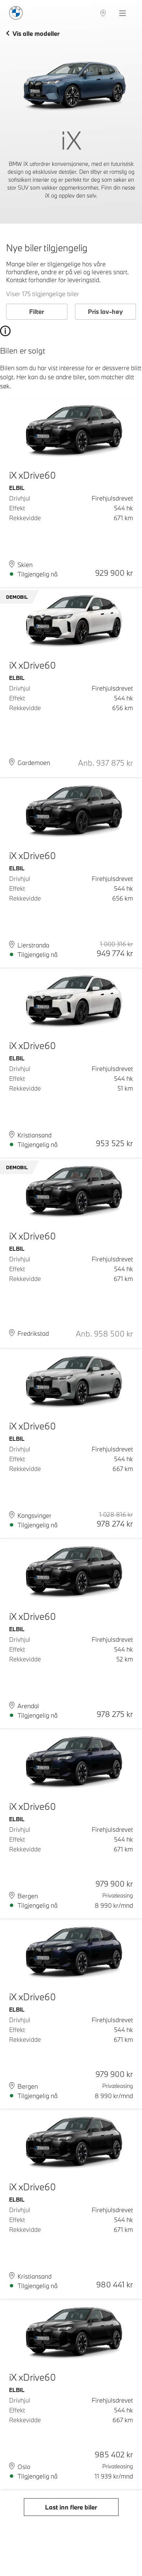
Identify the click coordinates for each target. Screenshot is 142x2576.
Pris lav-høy (105, 311)
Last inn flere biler (71, 2507)
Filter (36, 311)
